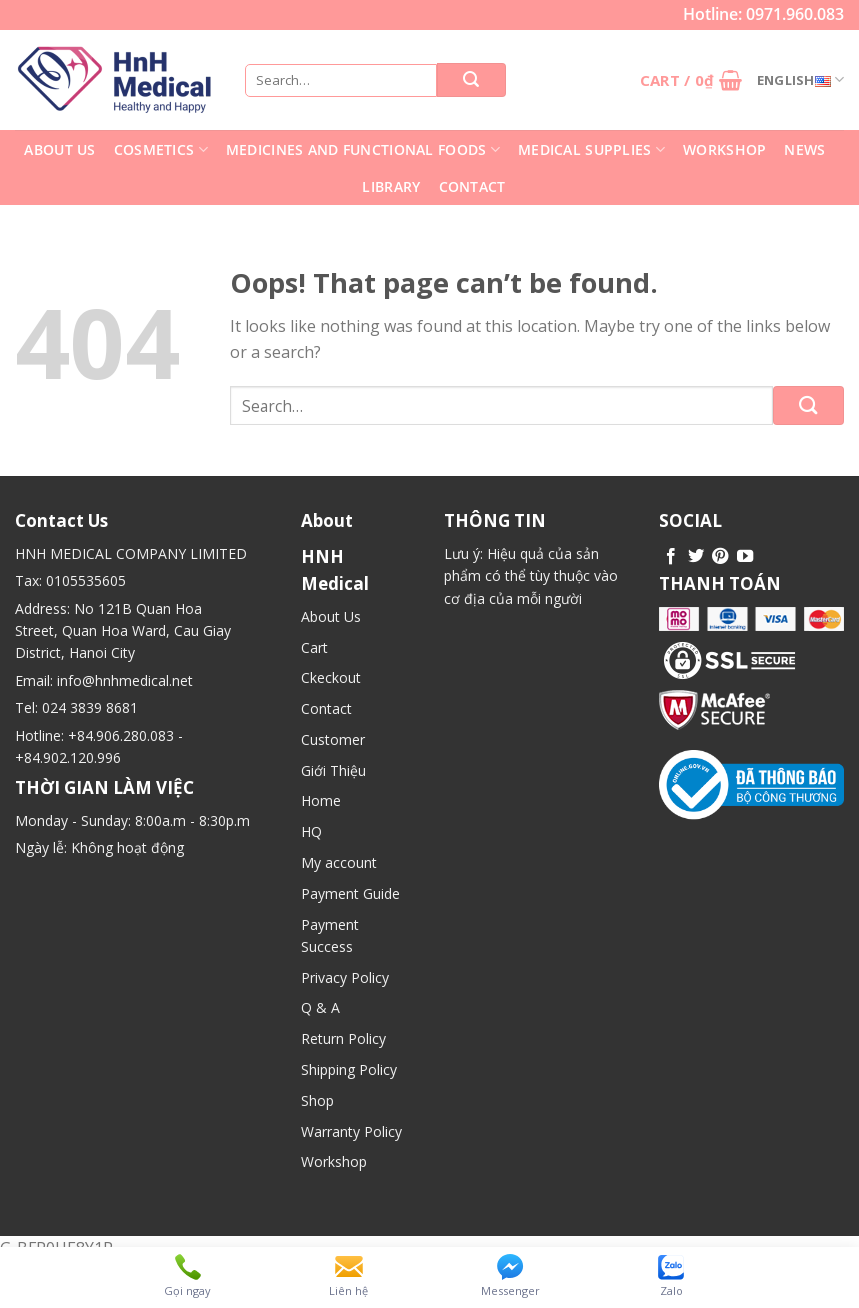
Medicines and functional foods (363, 150)
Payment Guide (350, 893)
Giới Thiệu (333, 770)
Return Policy (343, 1038)
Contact (472, 186)
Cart (314, 647)
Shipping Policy (349, 1069)
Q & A (320, 1007)
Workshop (724, 149)
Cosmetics (161, 150)
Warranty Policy (351, 1131)
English (800, 80)
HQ (311, 831)
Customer (333, 739)
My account (339, 862)
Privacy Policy (345, 977)
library (391, 186)
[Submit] (808, 405)
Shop (317, 1100)
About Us (59, 149)
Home (321, 800)
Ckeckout (331, 677)
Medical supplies (591, 150)
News (804, 149)
